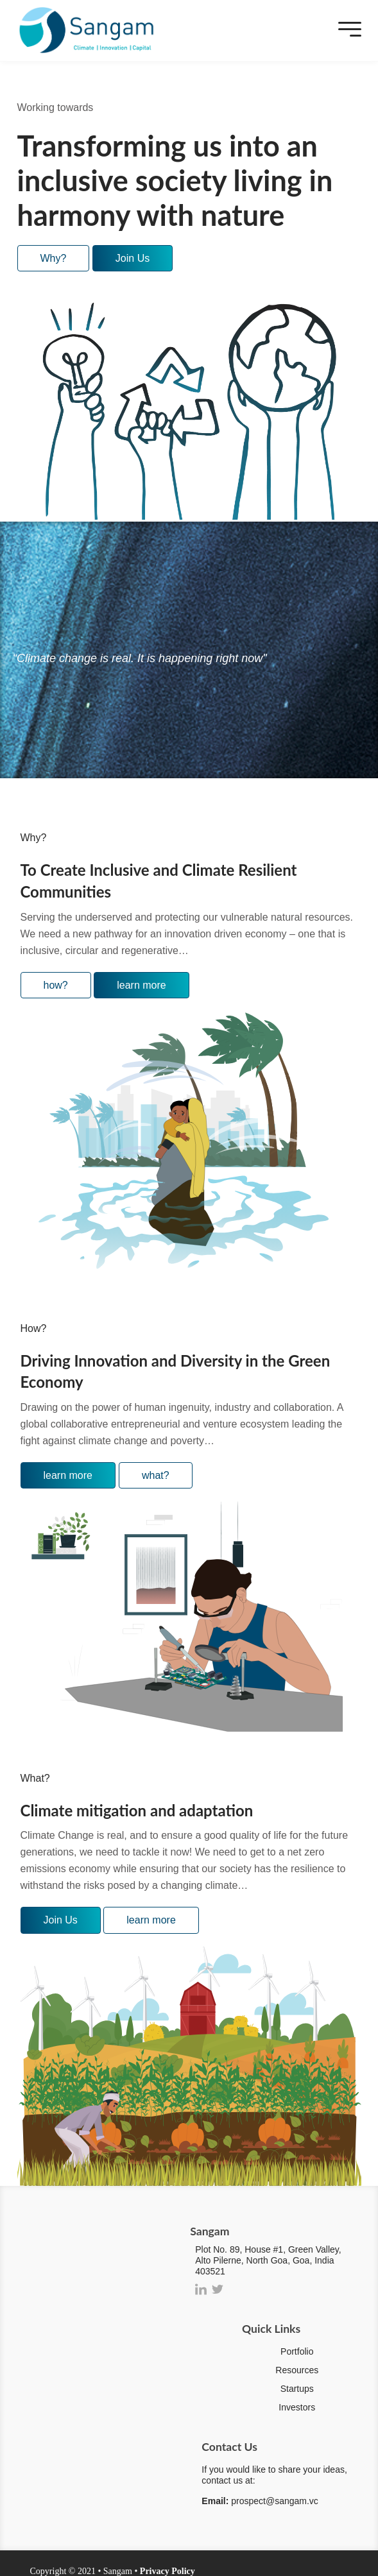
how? (56, 985)
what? (155, 1475)
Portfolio (296, 2351)
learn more (141, 985)
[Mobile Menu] (346, 30)
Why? (53, 258)
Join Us (133, 258)
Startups (297, 2389)
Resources (296, 2370)
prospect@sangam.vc (274, 2501)
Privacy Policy (167, 2571)
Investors (297, 2407)
